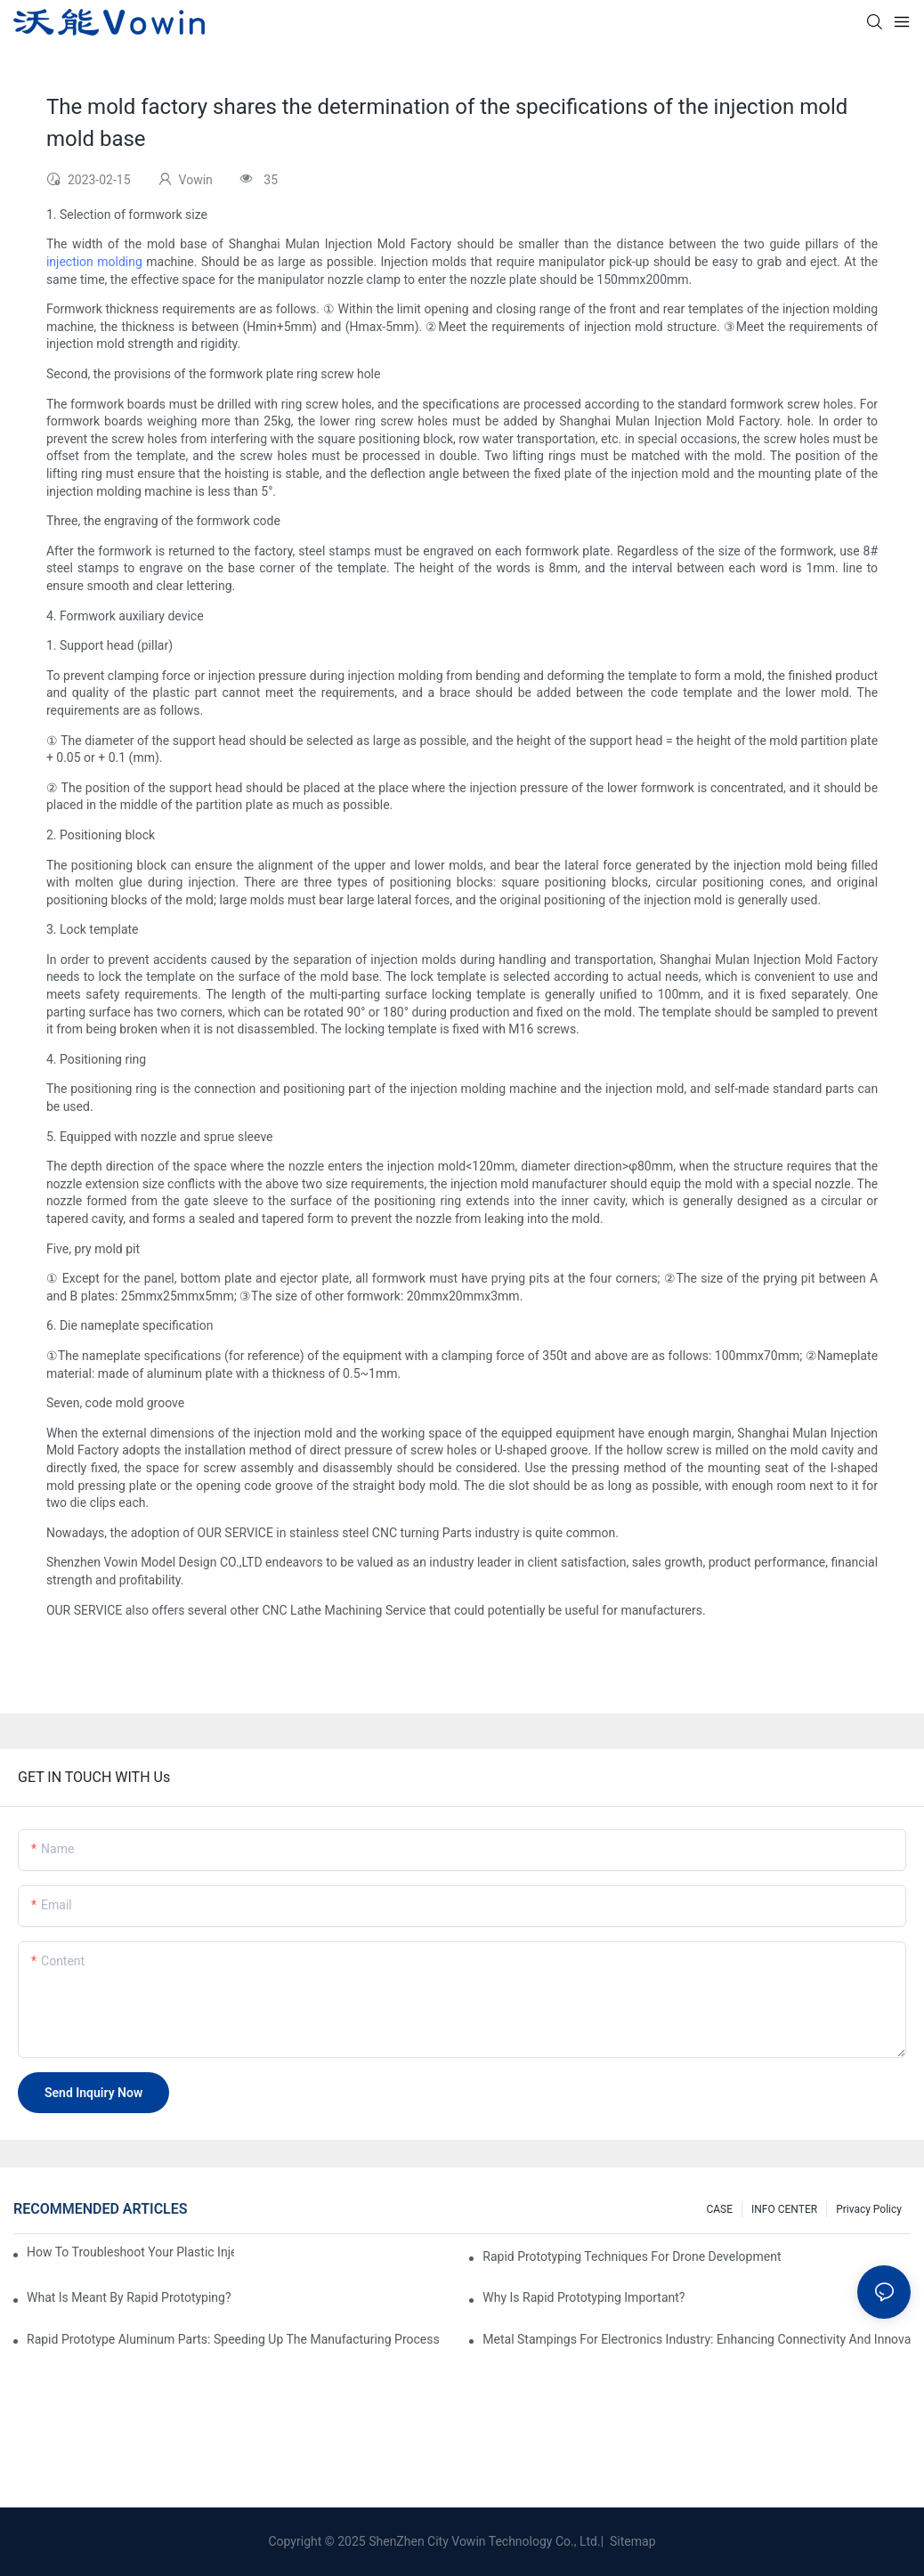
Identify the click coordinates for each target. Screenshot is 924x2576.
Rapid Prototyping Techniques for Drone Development (631, 2256)
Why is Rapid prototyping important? (583, 2297)
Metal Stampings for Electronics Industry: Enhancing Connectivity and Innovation (696, 2339)
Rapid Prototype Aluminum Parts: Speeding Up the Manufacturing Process (233, 2339)
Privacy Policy (869, 2209)
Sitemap (631, 2541)
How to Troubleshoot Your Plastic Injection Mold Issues (130, 2252)
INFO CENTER (784, 2209)
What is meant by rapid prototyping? (129, 2297)
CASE (719, 2209)
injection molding (94, 262)
